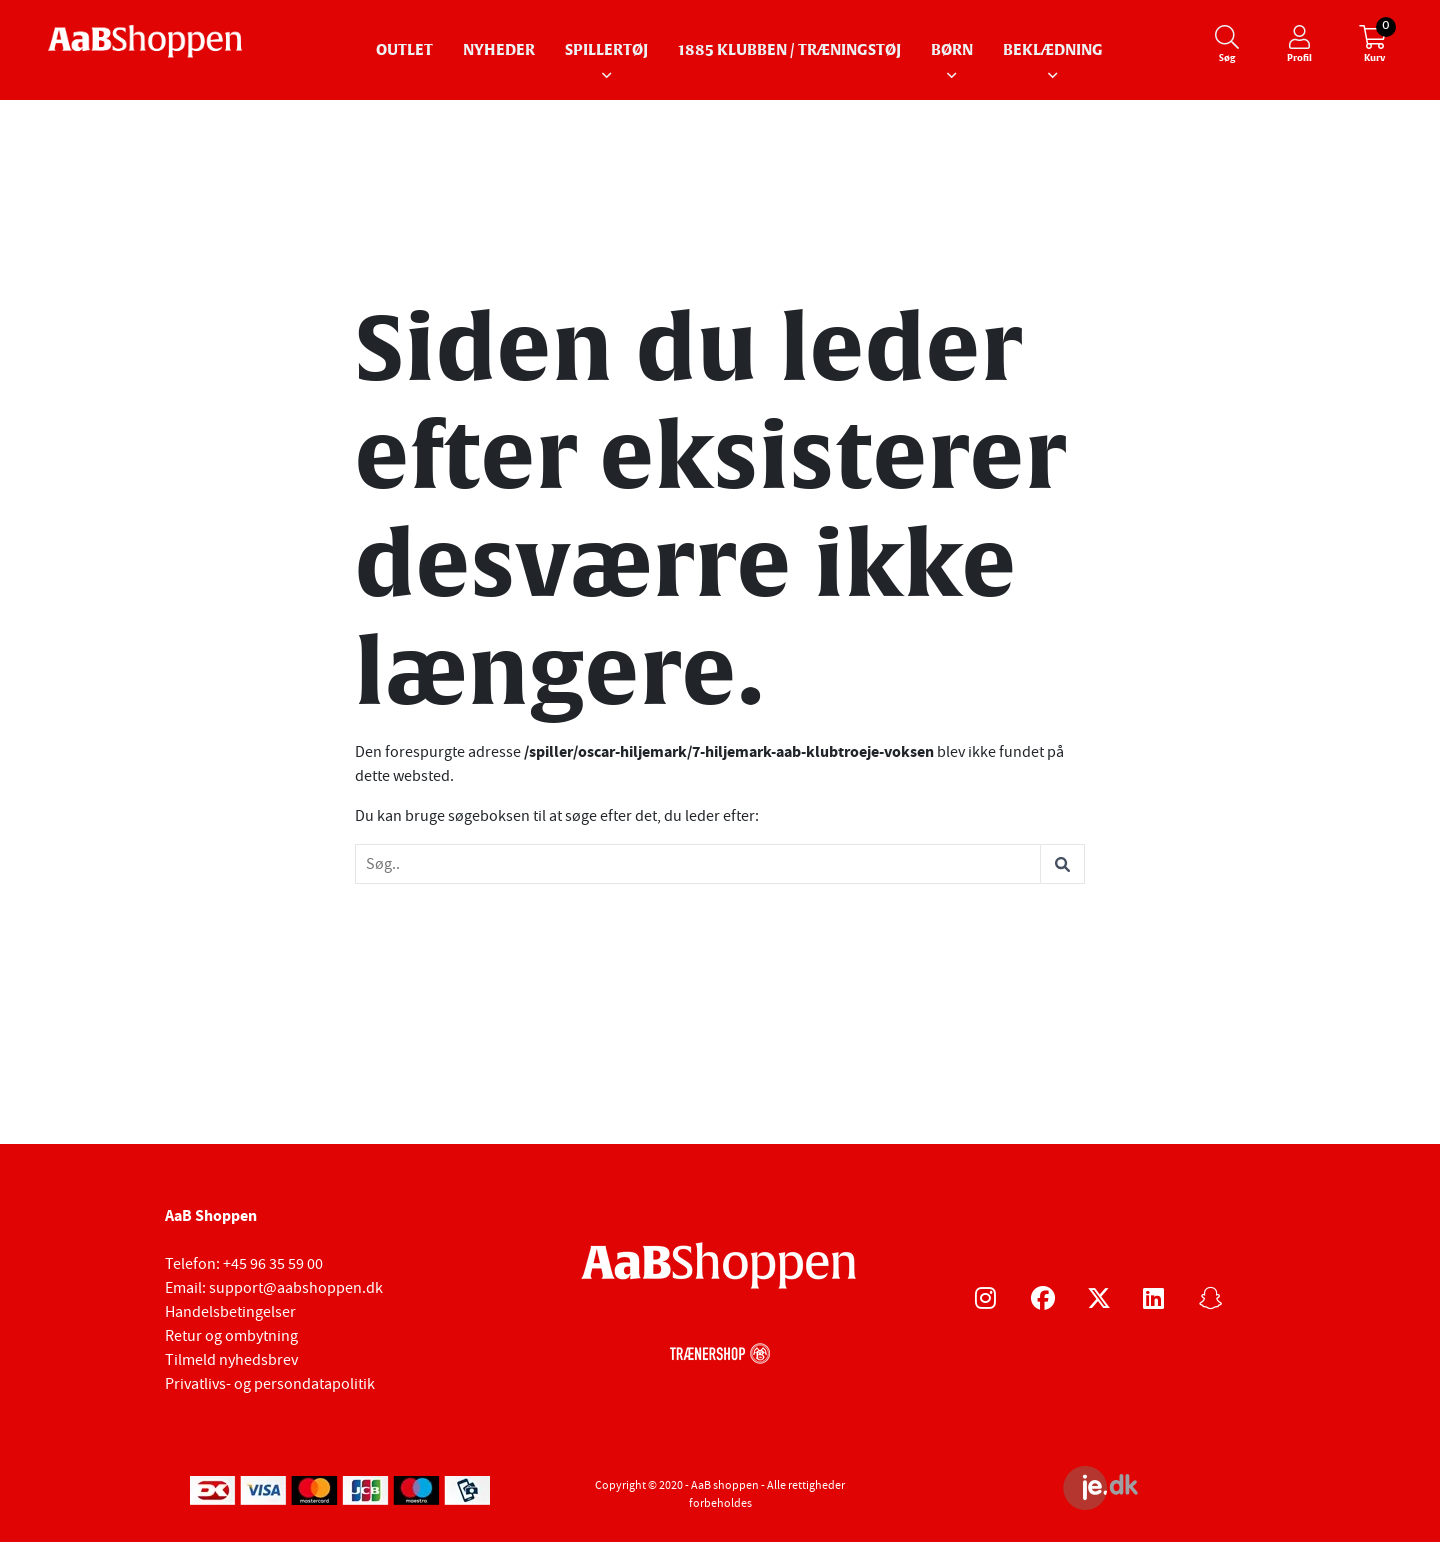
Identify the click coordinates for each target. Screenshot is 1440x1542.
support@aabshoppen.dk (296, 1288)
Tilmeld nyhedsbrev (231, 1360)
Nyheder (499, 50)
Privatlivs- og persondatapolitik (270, 1384)
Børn (952, 50)
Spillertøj (606, 50)
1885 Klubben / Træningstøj (789, 50)
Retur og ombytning (231, 1336)
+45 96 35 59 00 (273, 1264)
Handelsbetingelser (230, 1312)
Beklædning (1053, 50)
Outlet (404, 50)
